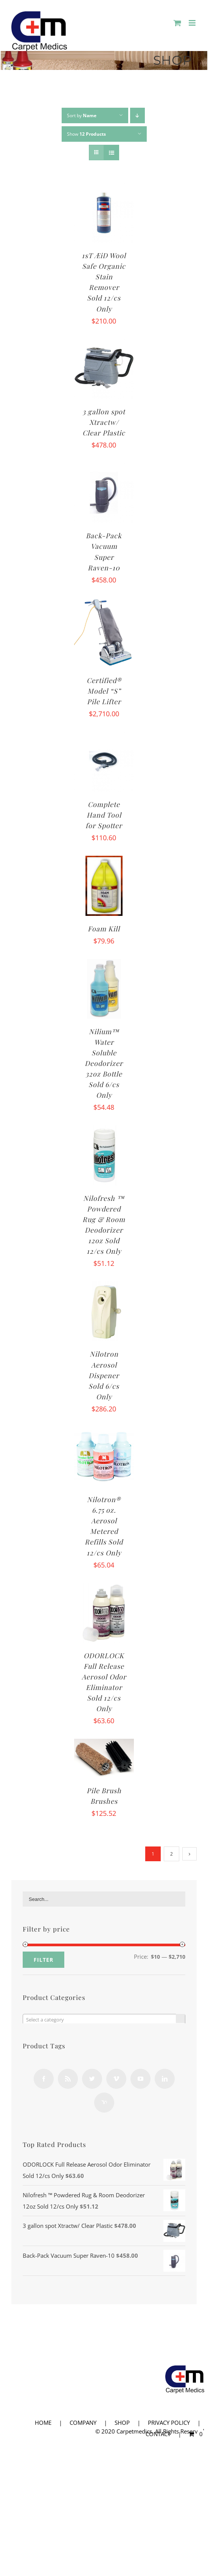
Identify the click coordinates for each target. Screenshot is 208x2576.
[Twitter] (92, 2079)
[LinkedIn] (165, 2079)
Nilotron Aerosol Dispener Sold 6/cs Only (103, 1375)
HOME (43, 2422)
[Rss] (68, 2079)
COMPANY (83, 2422)
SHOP (122, 2422)
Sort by (81, 115)
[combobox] (104, 2019)
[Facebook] (44, 2079)
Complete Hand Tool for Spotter (103, 815)
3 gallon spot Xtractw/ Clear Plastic (103, 422)
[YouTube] (140, 2079)
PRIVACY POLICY (169, 2422)
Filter (43, 1959)
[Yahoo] (104, 2103)
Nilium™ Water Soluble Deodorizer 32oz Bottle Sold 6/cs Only (104, 1063)
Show (86, 134)
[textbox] (104, 2019)
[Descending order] (137, 115)
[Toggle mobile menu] (193, 23)
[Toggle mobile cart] (177, 23)
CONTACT (158, 2434)
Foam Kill (104, 928)
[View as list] (111, 152)
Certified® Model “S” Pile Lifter (104, 691)
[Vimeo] (116, 2079)
